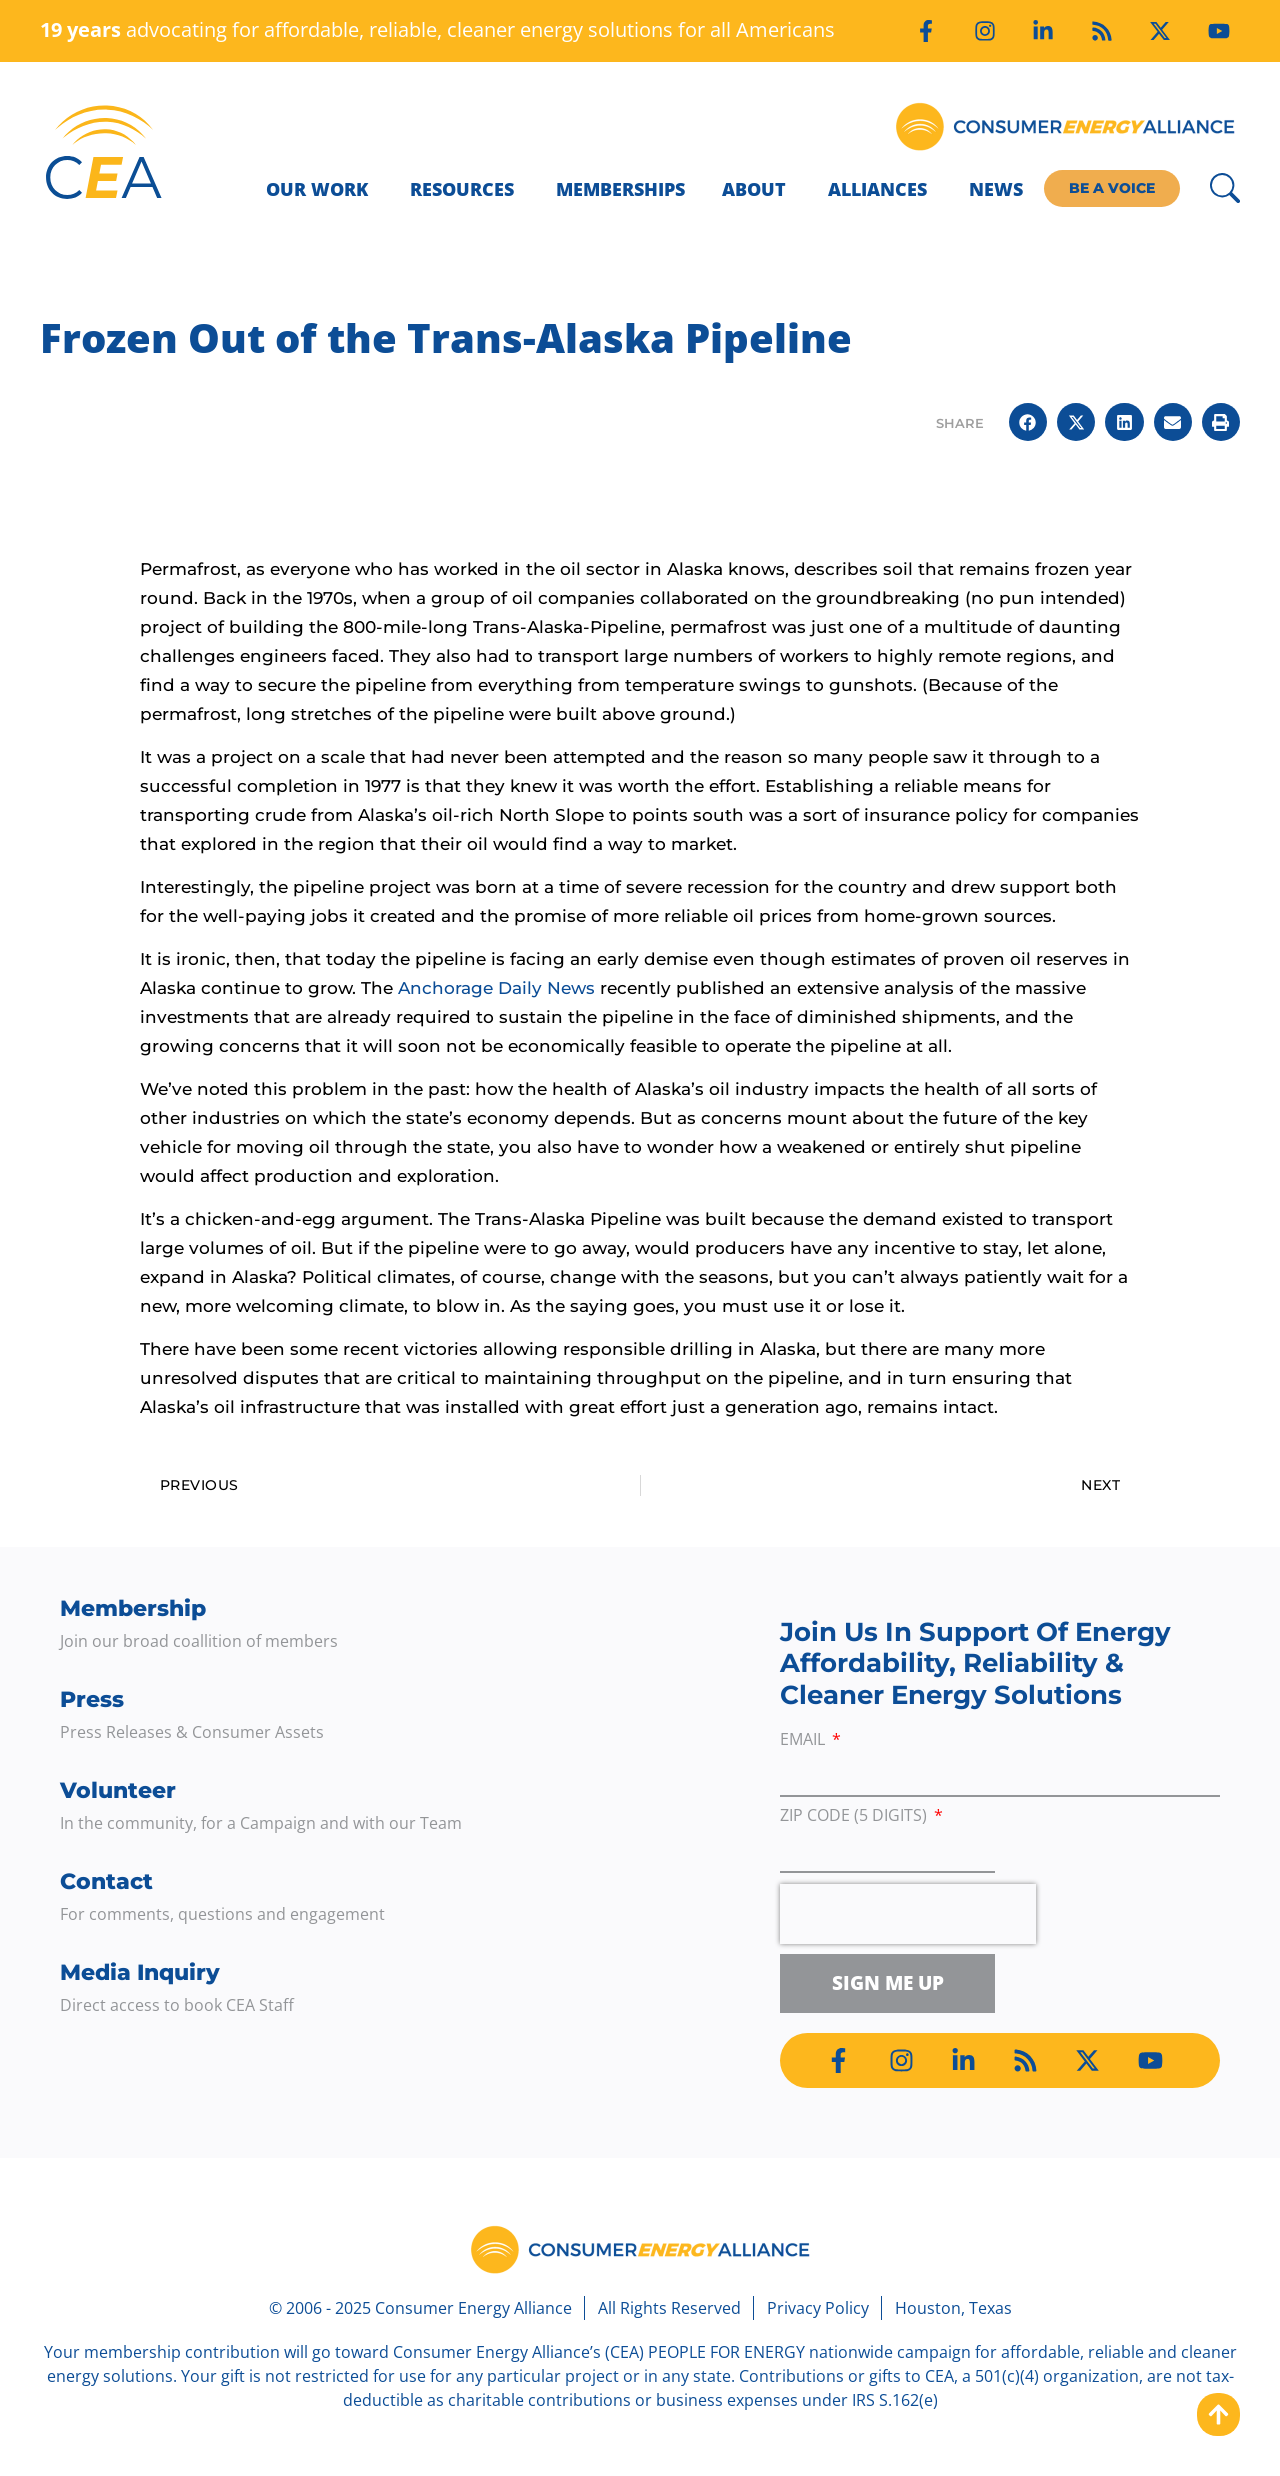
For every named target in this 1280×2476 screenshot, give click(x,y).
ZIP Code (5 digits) (855, 1816)
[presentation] (908, 1914)
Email (804, 1740)
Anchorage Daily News (496, 988)
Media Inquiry (140, 1972)
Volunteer (118, 1790)
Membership (133, 1608)
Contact (106, 1881)
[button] (1028, 422)
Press (92, 1699)
